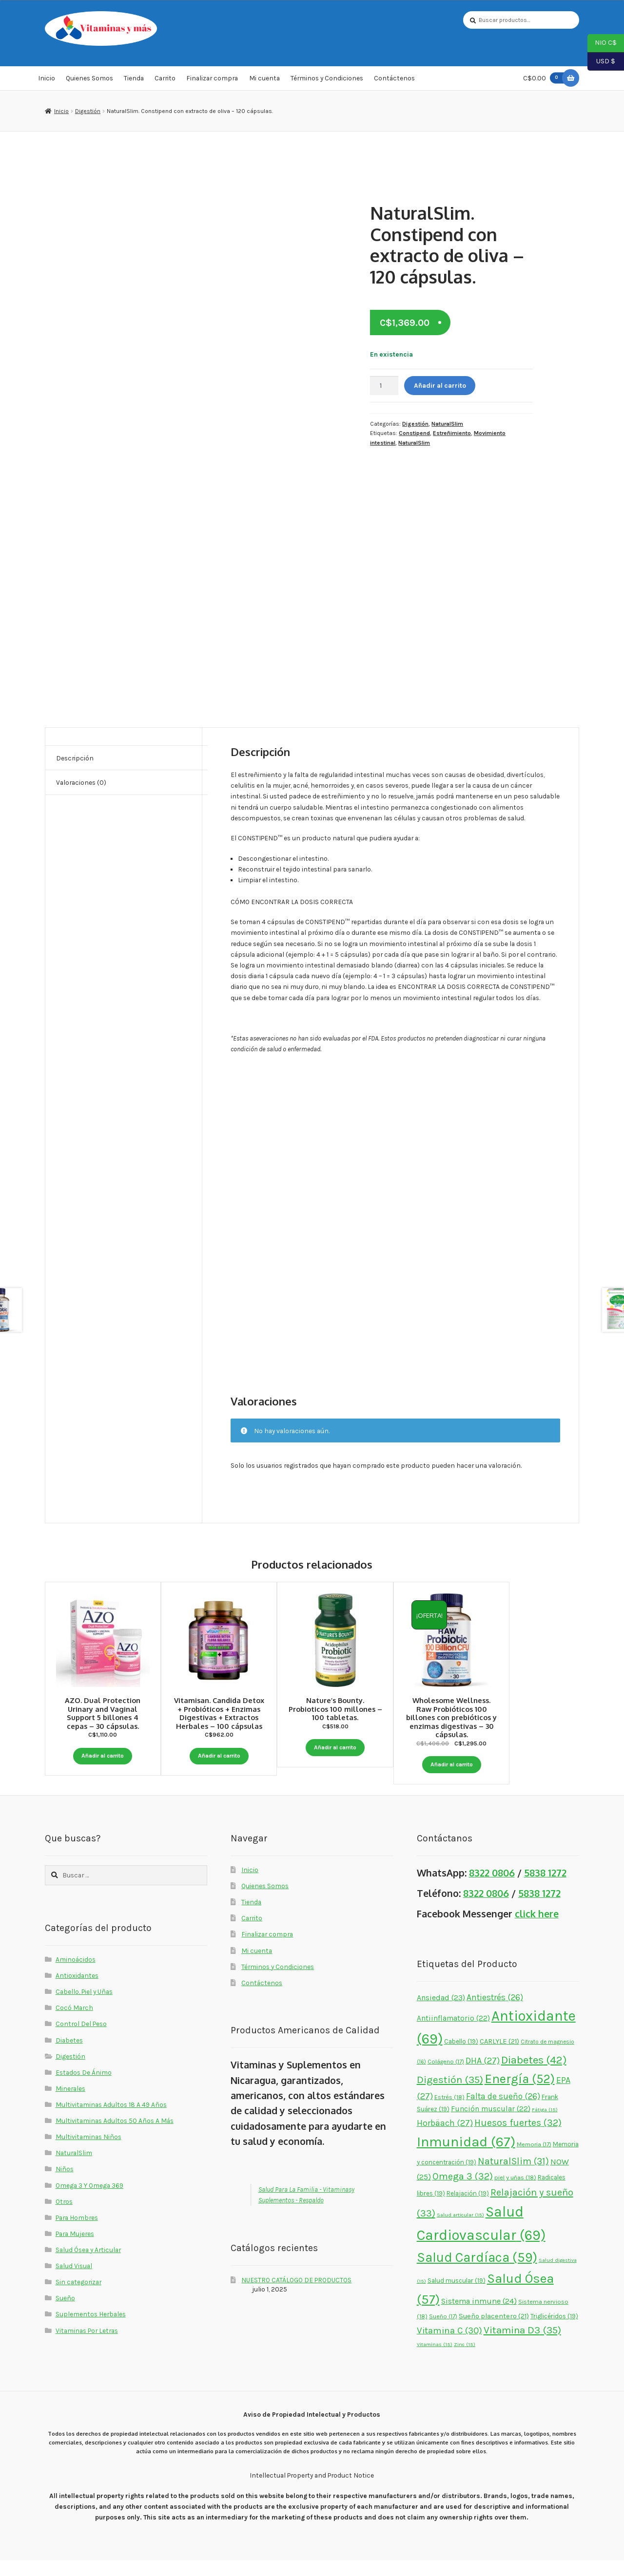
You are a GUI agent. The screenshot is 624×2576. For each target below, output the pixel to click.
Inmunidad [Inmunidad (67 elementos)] (466, 2157)
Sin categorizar (78, 2297)
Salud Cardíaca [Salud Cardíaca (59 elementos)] (477, 2273)
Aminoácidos (76, 1975)
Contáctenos (394, 80)
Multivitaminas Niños (88, 2152)
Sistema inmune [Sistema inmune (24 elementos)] (479, 2316)
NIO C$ (602, 43)
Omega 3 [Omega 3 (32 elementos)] (462, 2191)
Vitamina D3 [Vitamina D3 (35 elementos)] (522, 2345)
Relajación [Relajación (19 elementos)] (468, 2208)
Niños (65, 2184)
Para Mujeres (75, 2249)
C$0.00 (545, 79)
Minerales (70, 2104)
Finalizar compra (212, 80)
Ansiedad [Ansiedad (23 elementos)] (441, 2013)
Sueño (65, 2313)
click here (537, 1929)
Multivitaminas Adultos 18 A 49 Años (111, 2120)
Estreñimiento (452, 435)
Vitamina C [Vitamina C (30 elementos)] (449, 2345)
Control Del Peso (81, 2039)
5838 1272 (545, 1888)
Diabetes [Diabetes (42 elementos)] (533, 2075)
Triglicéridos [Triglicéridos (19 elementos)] (554, 2331)
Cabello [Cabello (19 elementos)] (461, 2057)
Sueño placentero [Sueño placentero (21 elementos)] (494, 2332)
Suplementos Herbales (91, 2329)
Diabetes (69, 2055)
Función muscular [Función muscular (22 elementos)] (490, 2124)
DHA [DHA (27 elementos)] (483, 2076)
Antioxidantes (77, 1991)
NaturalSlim (447, 425)
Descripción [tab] (75, 759)
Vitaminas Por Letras (87, 2345)
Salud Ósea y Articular (88, 2265)
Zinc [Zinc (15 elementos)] (464, 2360)
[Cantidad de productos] (384, 387)
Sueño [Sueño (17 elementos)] (443, 2332)
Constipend (414, 435)
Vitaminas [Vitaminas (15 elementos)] (434, 2360)
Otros (64, 2217)
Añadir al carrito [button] (103, 1756)
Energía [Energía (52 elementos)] (520, 2094)
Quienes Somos (89, 80)
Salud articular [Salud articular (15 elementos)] (460, 2230)
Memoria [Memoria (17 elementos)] (534, 2160)
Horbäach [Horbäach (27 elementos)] (445, 2138)
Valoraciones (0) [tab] (81, 784)
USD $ (601, 62)
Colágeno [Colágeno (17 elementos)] (446, 2077)
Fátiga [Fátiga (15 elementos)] (545, 2125)
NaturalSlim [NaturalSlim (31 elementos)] (513, 2176)
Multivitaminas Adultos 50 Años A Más (115, 2136)
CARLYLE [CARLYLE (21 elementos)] (499, 2057)
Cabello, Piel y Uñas (84, 2007)
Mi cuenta (264, 80)
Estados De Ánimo (84, 2088)
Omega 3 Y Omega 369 (89, 2200)
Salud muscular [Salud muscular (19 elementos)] (457, 2296)
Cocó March (74, 2023)
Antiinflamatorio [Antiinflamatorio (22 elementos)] (453, 2033)
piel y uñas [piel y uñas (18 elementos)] (515, 2193)
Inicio (46, 80)
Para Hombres (77, 2233)
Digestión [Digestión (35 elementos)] (450, 2095)
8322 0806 (492, 1888)
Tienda (134, 80)
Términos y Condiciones (327, 80)
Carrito (165, 80)
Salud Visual (74, 2281)
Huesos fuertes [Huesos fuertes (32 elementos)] (518, 2138)
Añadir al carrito (440, 387)
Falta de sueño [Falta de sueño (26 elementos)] (503, 2111)
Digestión (87, 112)
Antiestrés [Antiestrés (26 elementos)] (495, 2013)
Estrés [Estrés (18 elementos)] (449, 2112)
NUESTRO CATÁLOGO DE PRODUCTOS (296, 2295)
